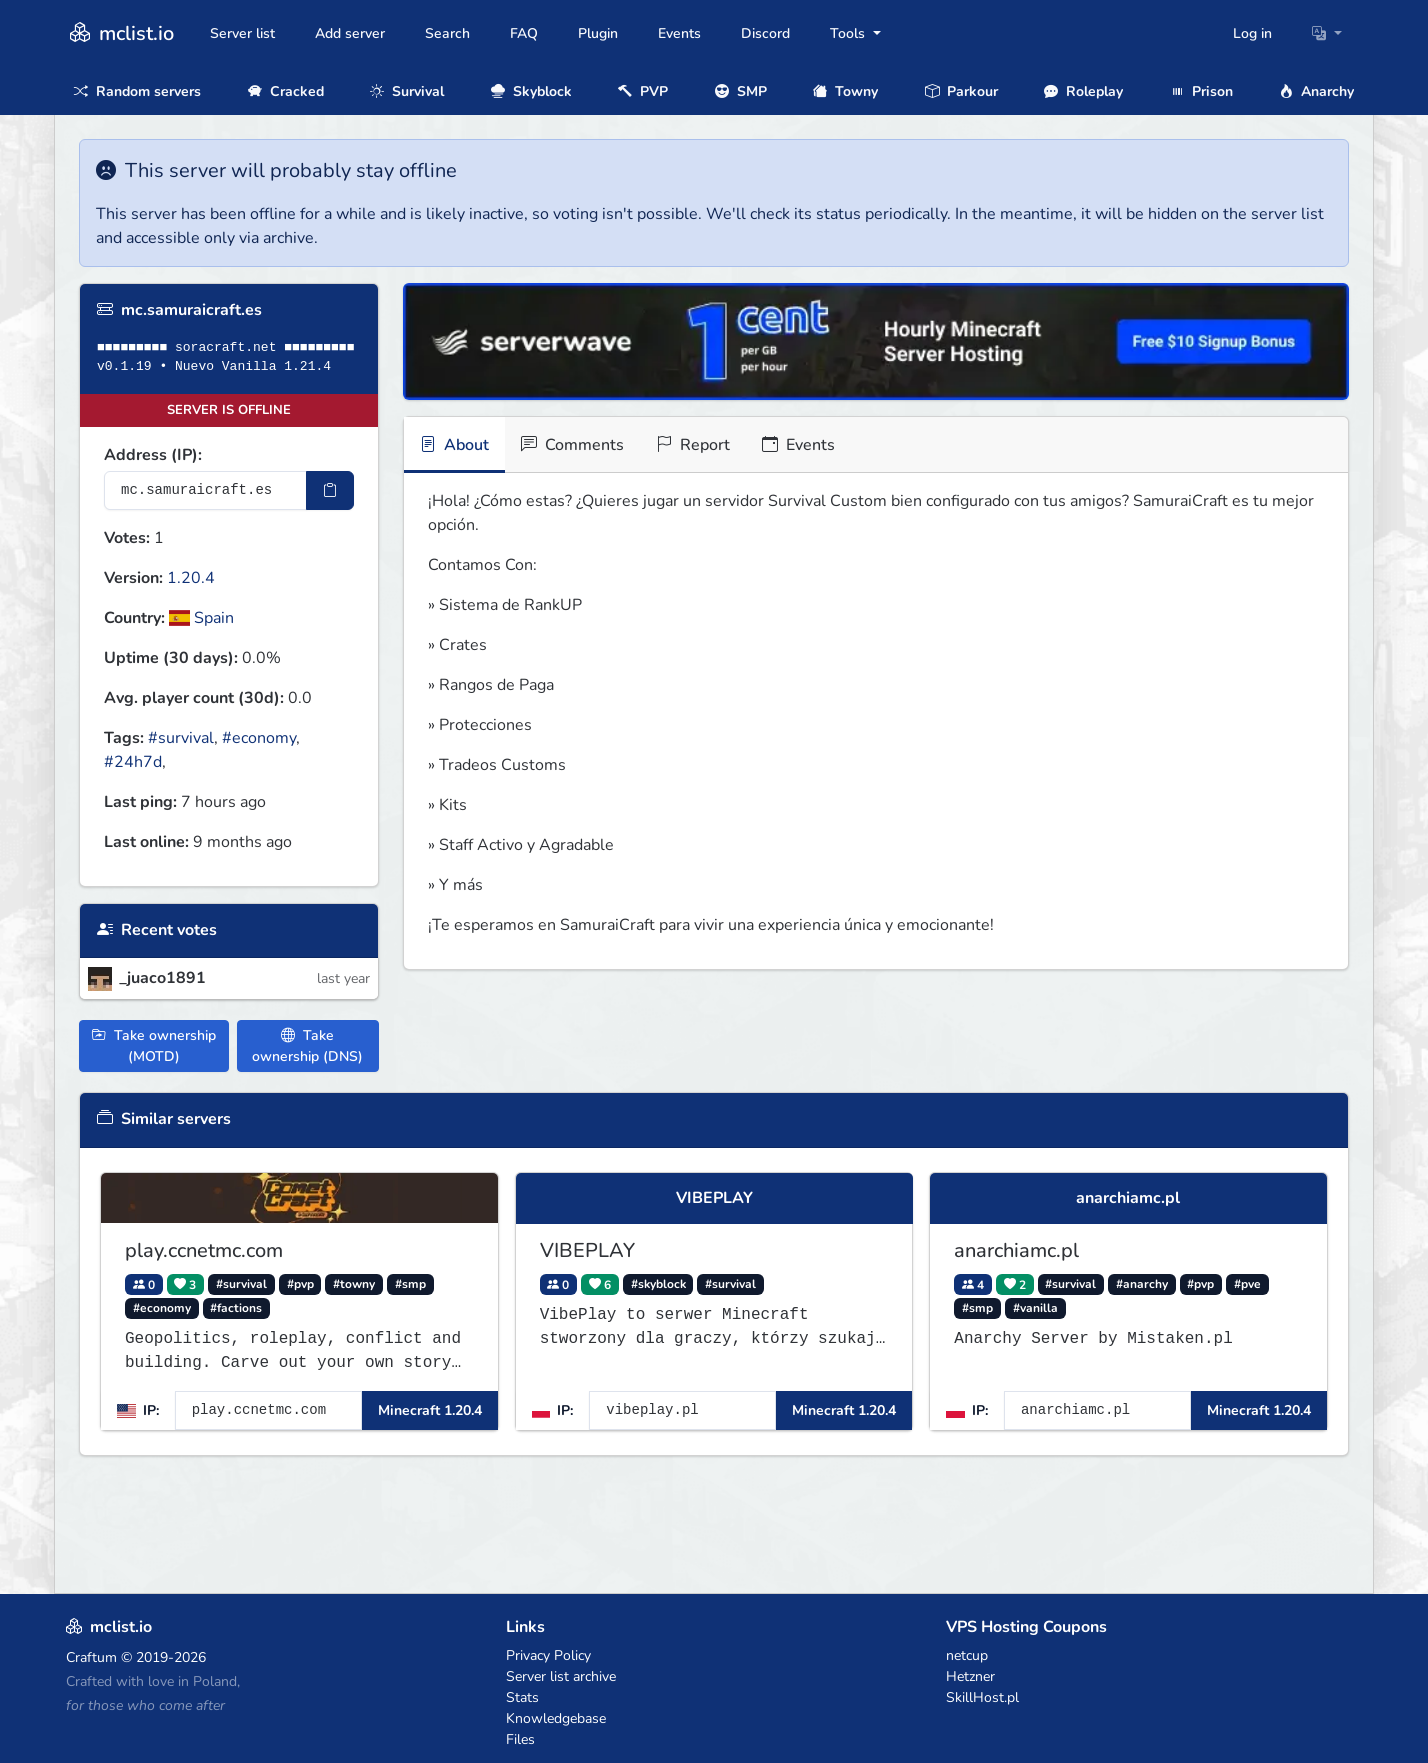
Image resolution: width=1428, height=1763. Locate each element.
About (454, 445)
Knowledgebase (556, 1718)
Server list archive (561, 1676)
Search (447, 33)
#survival (181, 738)
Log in (1252, 33)
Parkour (961, 91)
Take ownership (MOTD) (154, 1046)
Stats (522, 1697)
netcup (967, 1655)
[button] (1327, 33)
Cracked (286, 91)
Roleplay (1083, 91)
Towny (845, 91)
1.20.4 (191, 578)
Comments (572, 445)
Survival (407, 91)
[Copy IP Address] (330, 490)
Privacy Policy (548, 1655)
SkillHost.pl (982, 1697)
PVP (643, 91)
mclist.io (120, 33)
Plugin (598, 33)
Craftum (91, 1657)
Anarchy (1316, 91)
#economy (259, 738)
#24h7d (133, 762)
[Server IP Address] (205, 490)
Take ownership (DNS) (307, 1046)
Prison (1201, 91)
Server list (242, 33)
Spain (201, 618)
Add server (350, 33)
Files (520, 1739)
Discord (765, 33)
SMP (741, 91)
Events (679, 33)
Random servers (137, 91)
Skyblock (531, 91)
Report (693, 445)
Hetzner (970, 1676)
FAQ (524, 33)
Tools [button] (849, 33)
